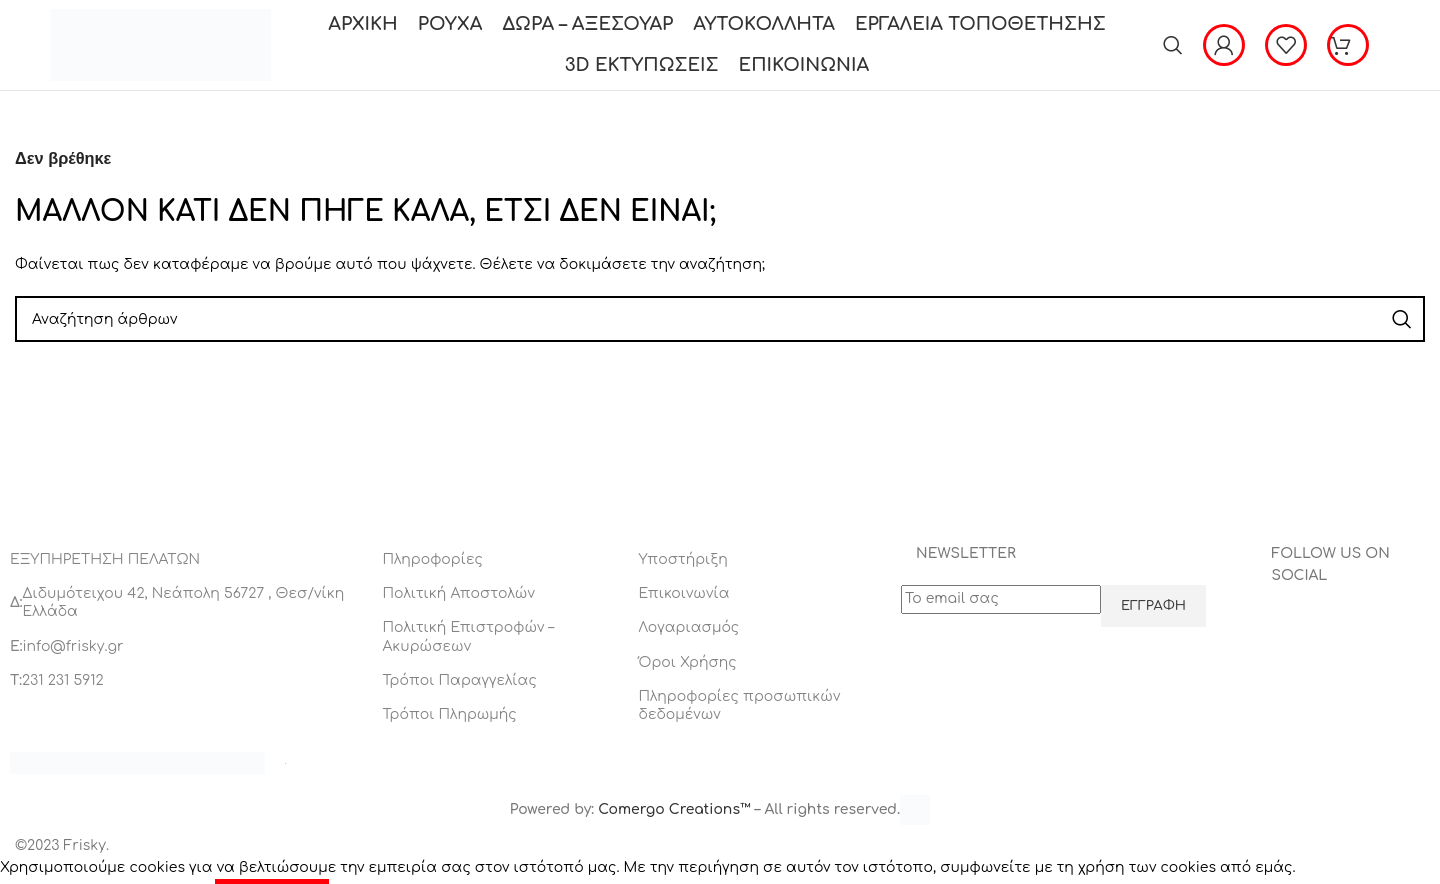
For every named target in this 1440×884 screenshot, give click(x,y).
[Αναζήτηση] (1173, 45)
